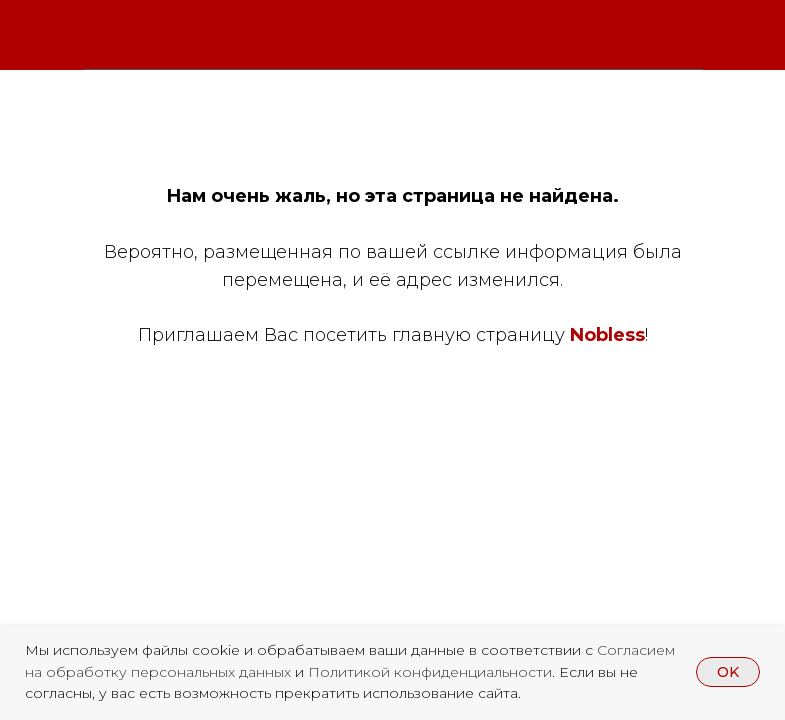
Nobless (607, 335)
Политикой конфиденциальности (430, 672)
